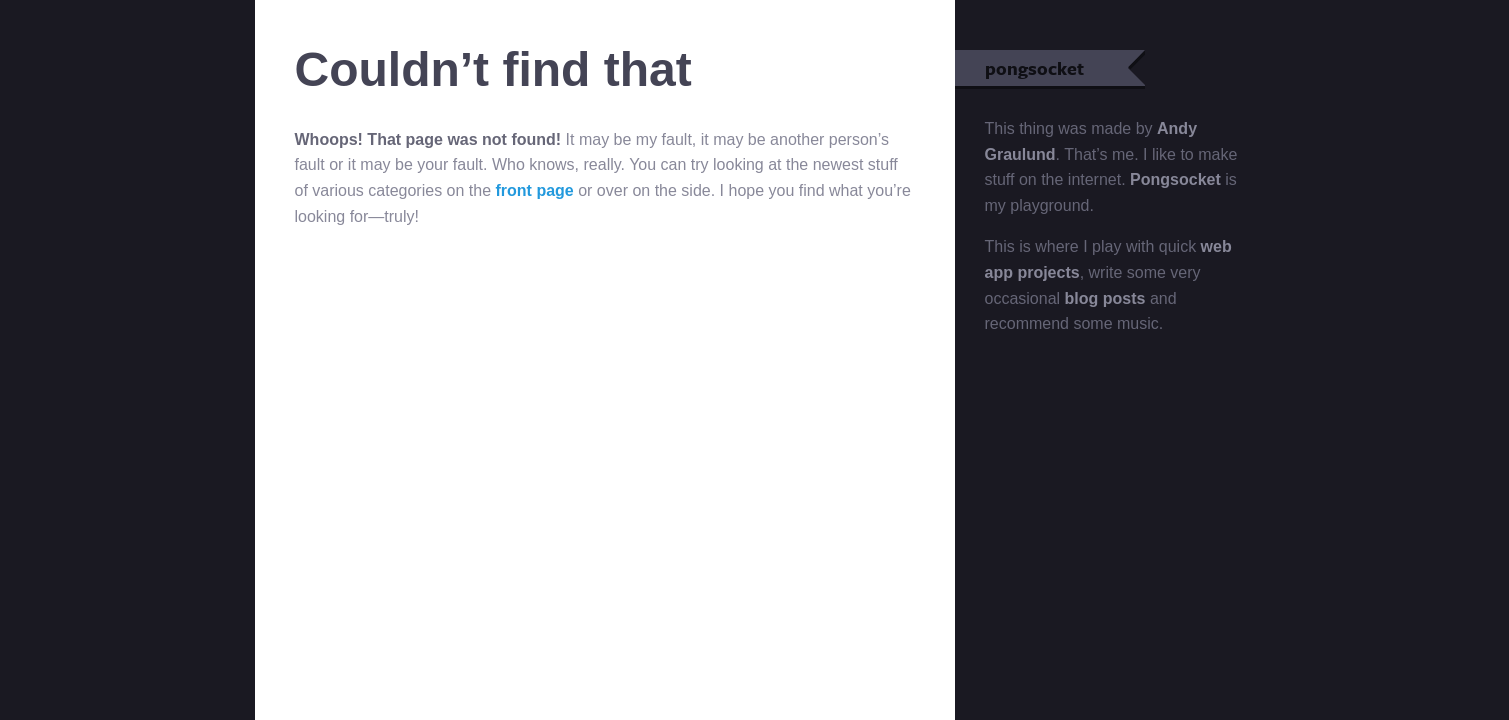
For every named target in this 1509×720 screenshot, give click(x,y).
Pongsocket (1175, 179)
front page (535, 190)
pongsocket (1065, 67)
